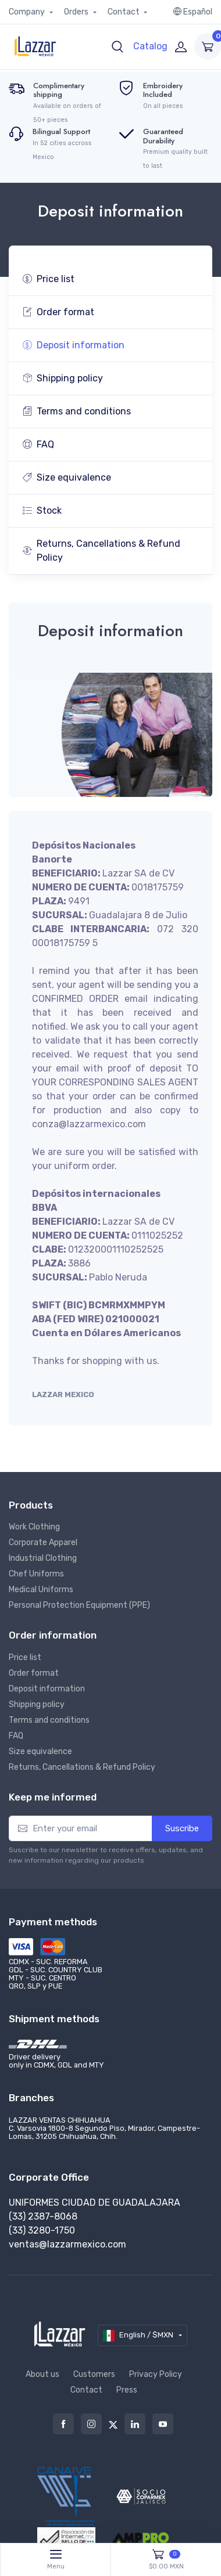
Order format (58, 312)
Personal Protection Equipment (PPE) (79, 1605)
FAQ (38, 444)
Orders (77, 12)
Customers (94, 2374)
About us (42, 2374)
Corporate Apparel (43, 1542)
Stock (42, 510)
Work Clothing (34, 1527)
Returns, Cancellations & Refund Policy (101, 550)
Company (28, 12)
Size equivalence (67, 477)
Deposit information (73, 345)
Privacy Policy (155, 2374)
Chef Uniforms (36, 1574)
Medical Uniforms (41, 1589)
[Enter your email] (80, 1829)
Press (126, 2390)
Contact (124, 12)
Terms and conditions (77, 411)
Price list (48, 278)
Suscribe (182, 1828)
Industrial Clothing (43, 1558)
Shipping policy (63, 378)
